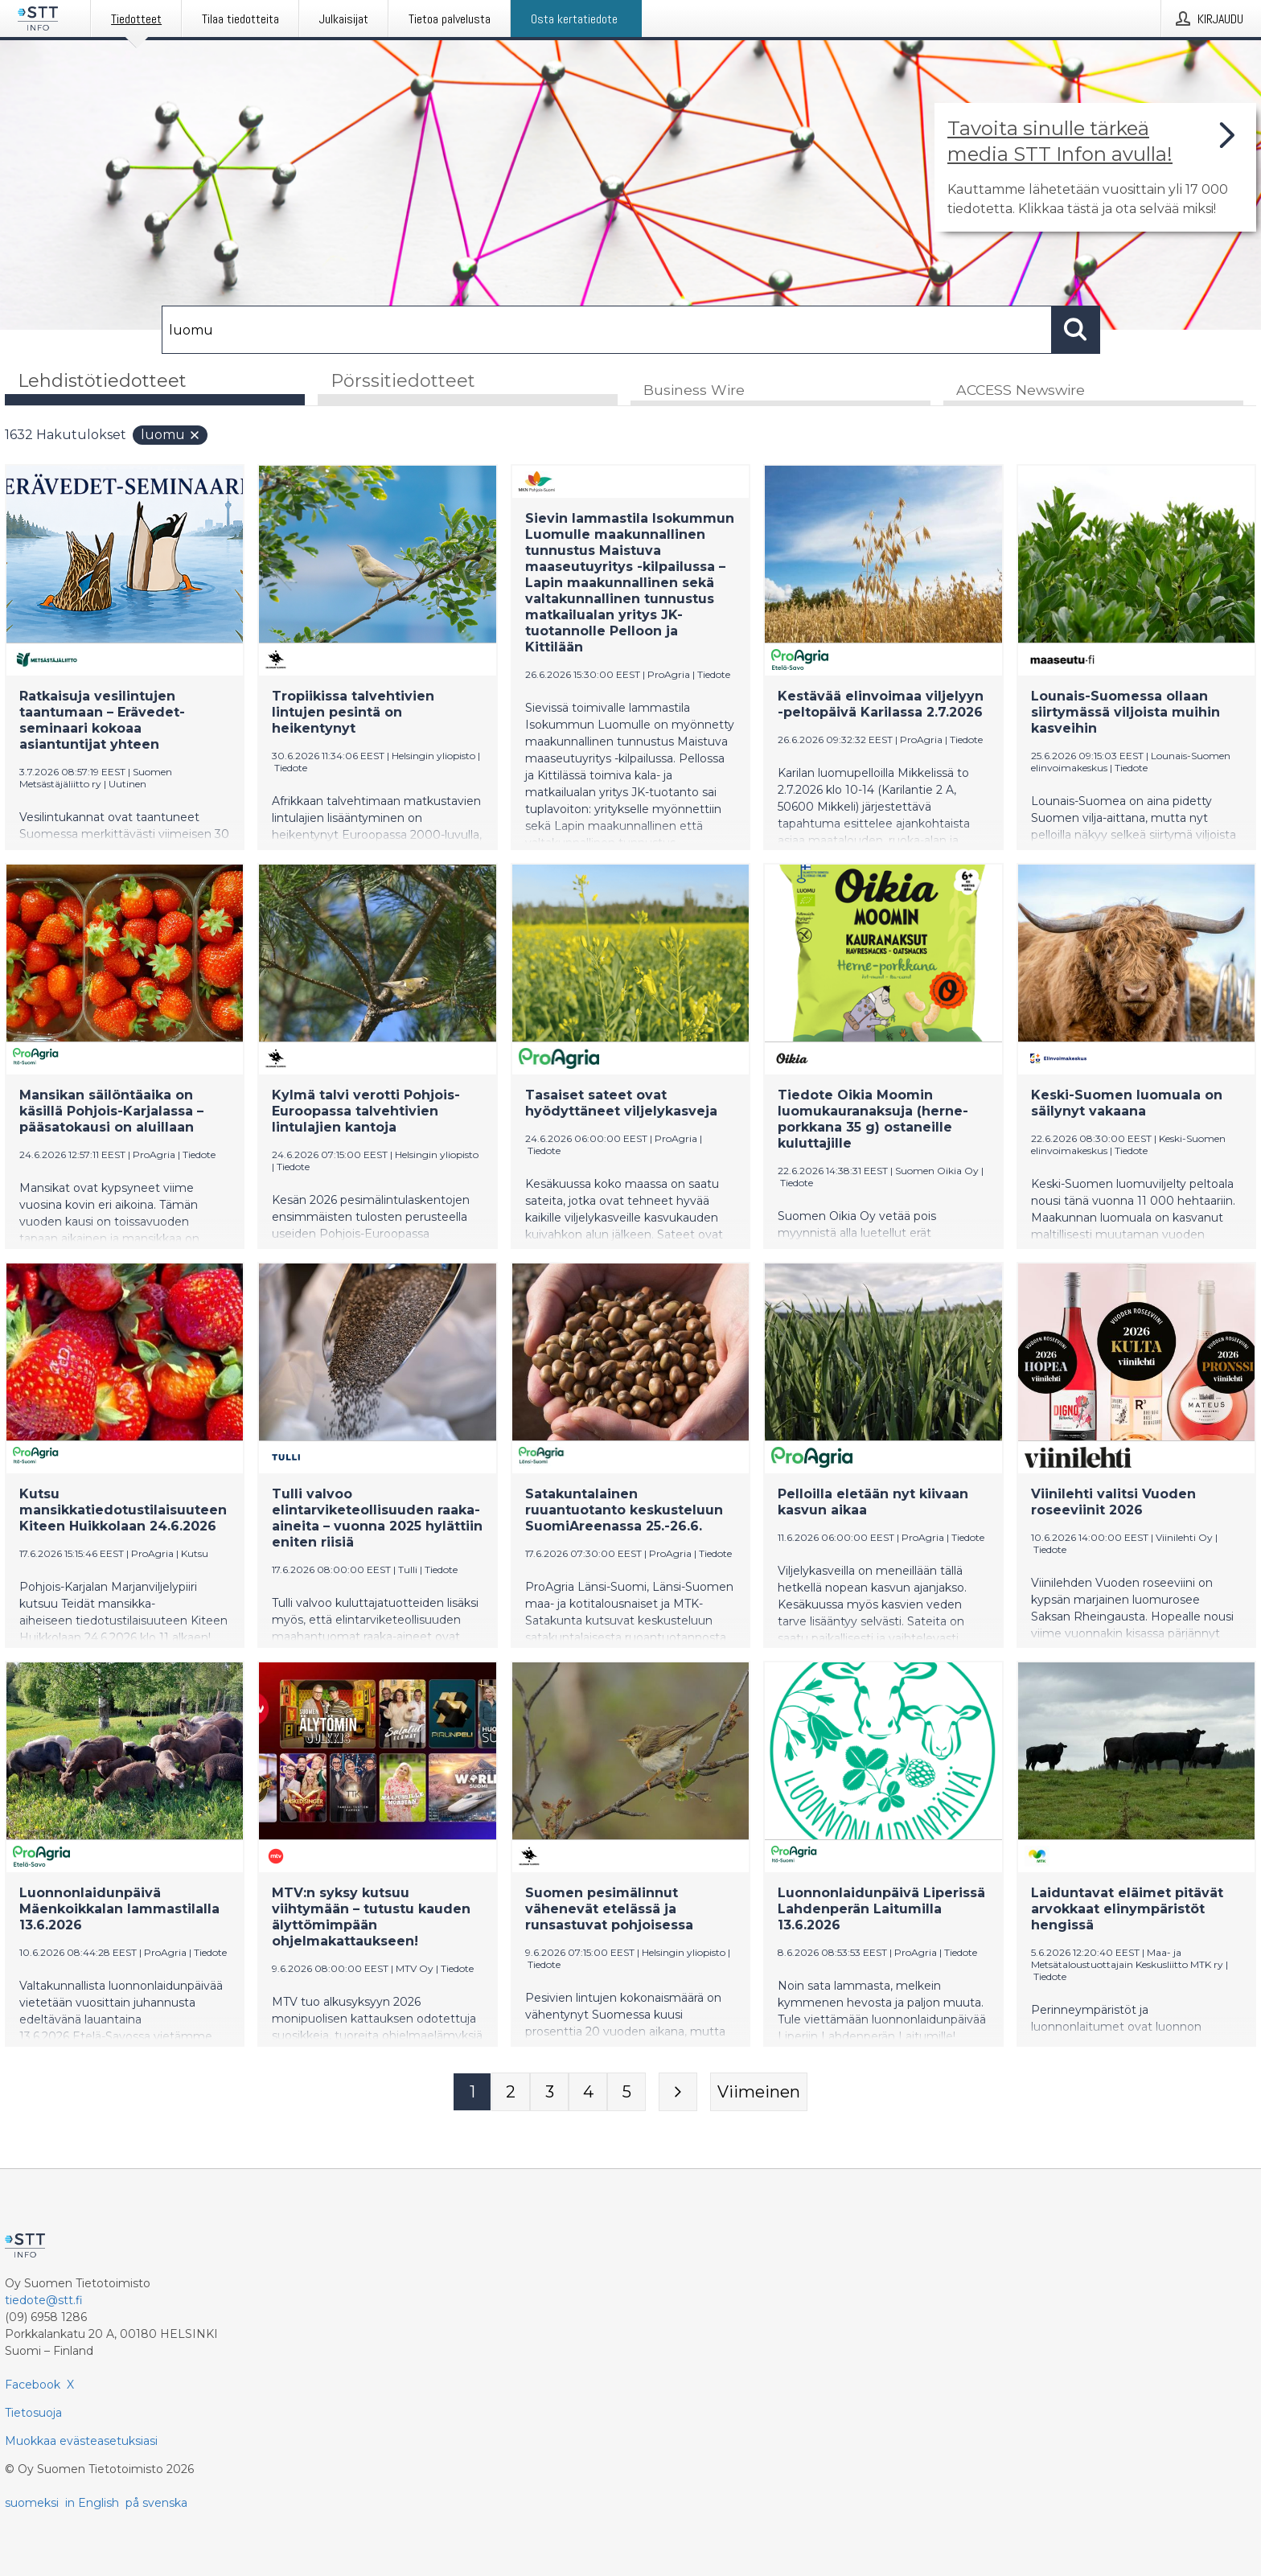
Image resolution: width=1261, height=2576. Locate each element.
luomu (171, 436)
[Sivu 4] (588, 2093)
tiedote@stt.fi (44, 2300)
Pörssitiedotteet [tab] (403, 381)
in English (92, 2503)
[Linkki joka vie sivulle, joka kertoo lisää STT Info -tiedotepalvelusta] (1095, 167)
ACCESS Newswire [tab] (1020, 391)
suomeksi (32, 2503)
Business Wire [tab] (694, 391)
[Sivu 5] (626, 2093)
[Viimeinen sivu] (758, 2093)
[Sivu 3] (549, 2093)
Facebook (32, 2384)
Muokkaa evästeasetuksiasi (81, 2441)
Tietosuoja (33, 2412)
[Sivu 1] (472, 2093)
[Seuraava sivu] (678, 2093)
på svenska (156, 2503)
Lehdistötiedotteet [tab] (102, 381)
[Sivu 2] (510, 2093)
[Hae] (607, 330)
